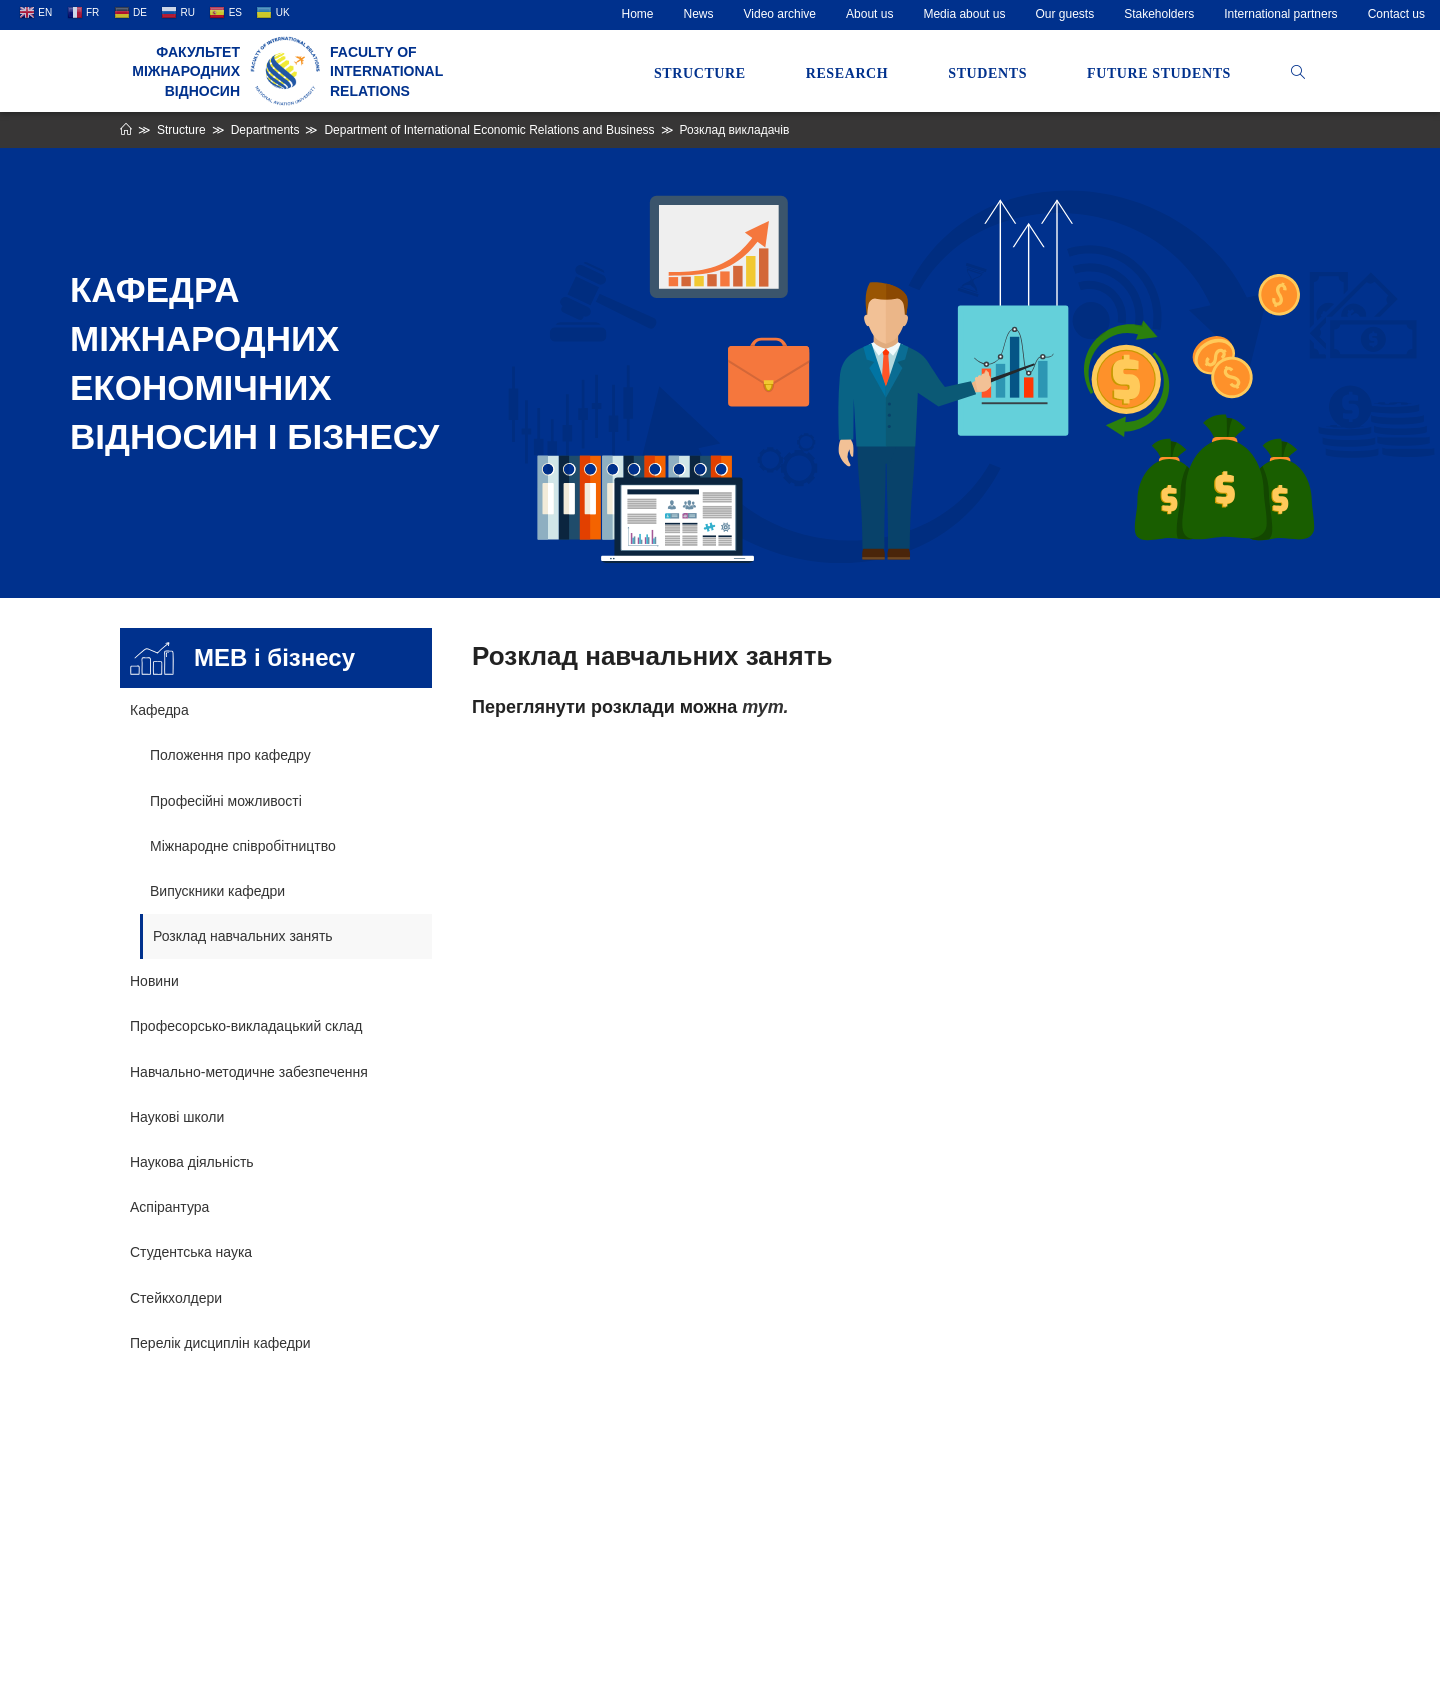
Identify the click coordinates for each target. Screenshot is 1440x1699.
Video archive (780, 14)
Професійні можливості (226, 801)
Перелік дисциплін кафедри (220, 1343)
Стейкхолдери (176, 1298)
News (699, 14)
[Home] (126, 130)
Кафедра (159, 710)
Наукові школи (177, 1117)
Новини (154, 981)
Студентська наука (191, 1252)
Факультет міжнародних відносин (186, 71)
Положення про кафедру (230, 755)
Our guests (1064, 14)
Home (638, 14)
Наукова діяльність (192, 1162)
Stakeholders (1159, 14)
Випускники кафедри (217, 891)
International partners (1280, 14)
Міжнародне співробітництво (243, 846)
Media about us (964, 14)
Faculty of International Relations (386, 71)
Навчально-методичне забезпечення (249, 1072)
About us (869, 14)
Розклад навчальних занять (243, 936)
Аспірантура (169, 1207)
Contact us (1396, 14)
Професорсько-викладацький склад (246, 1026)
